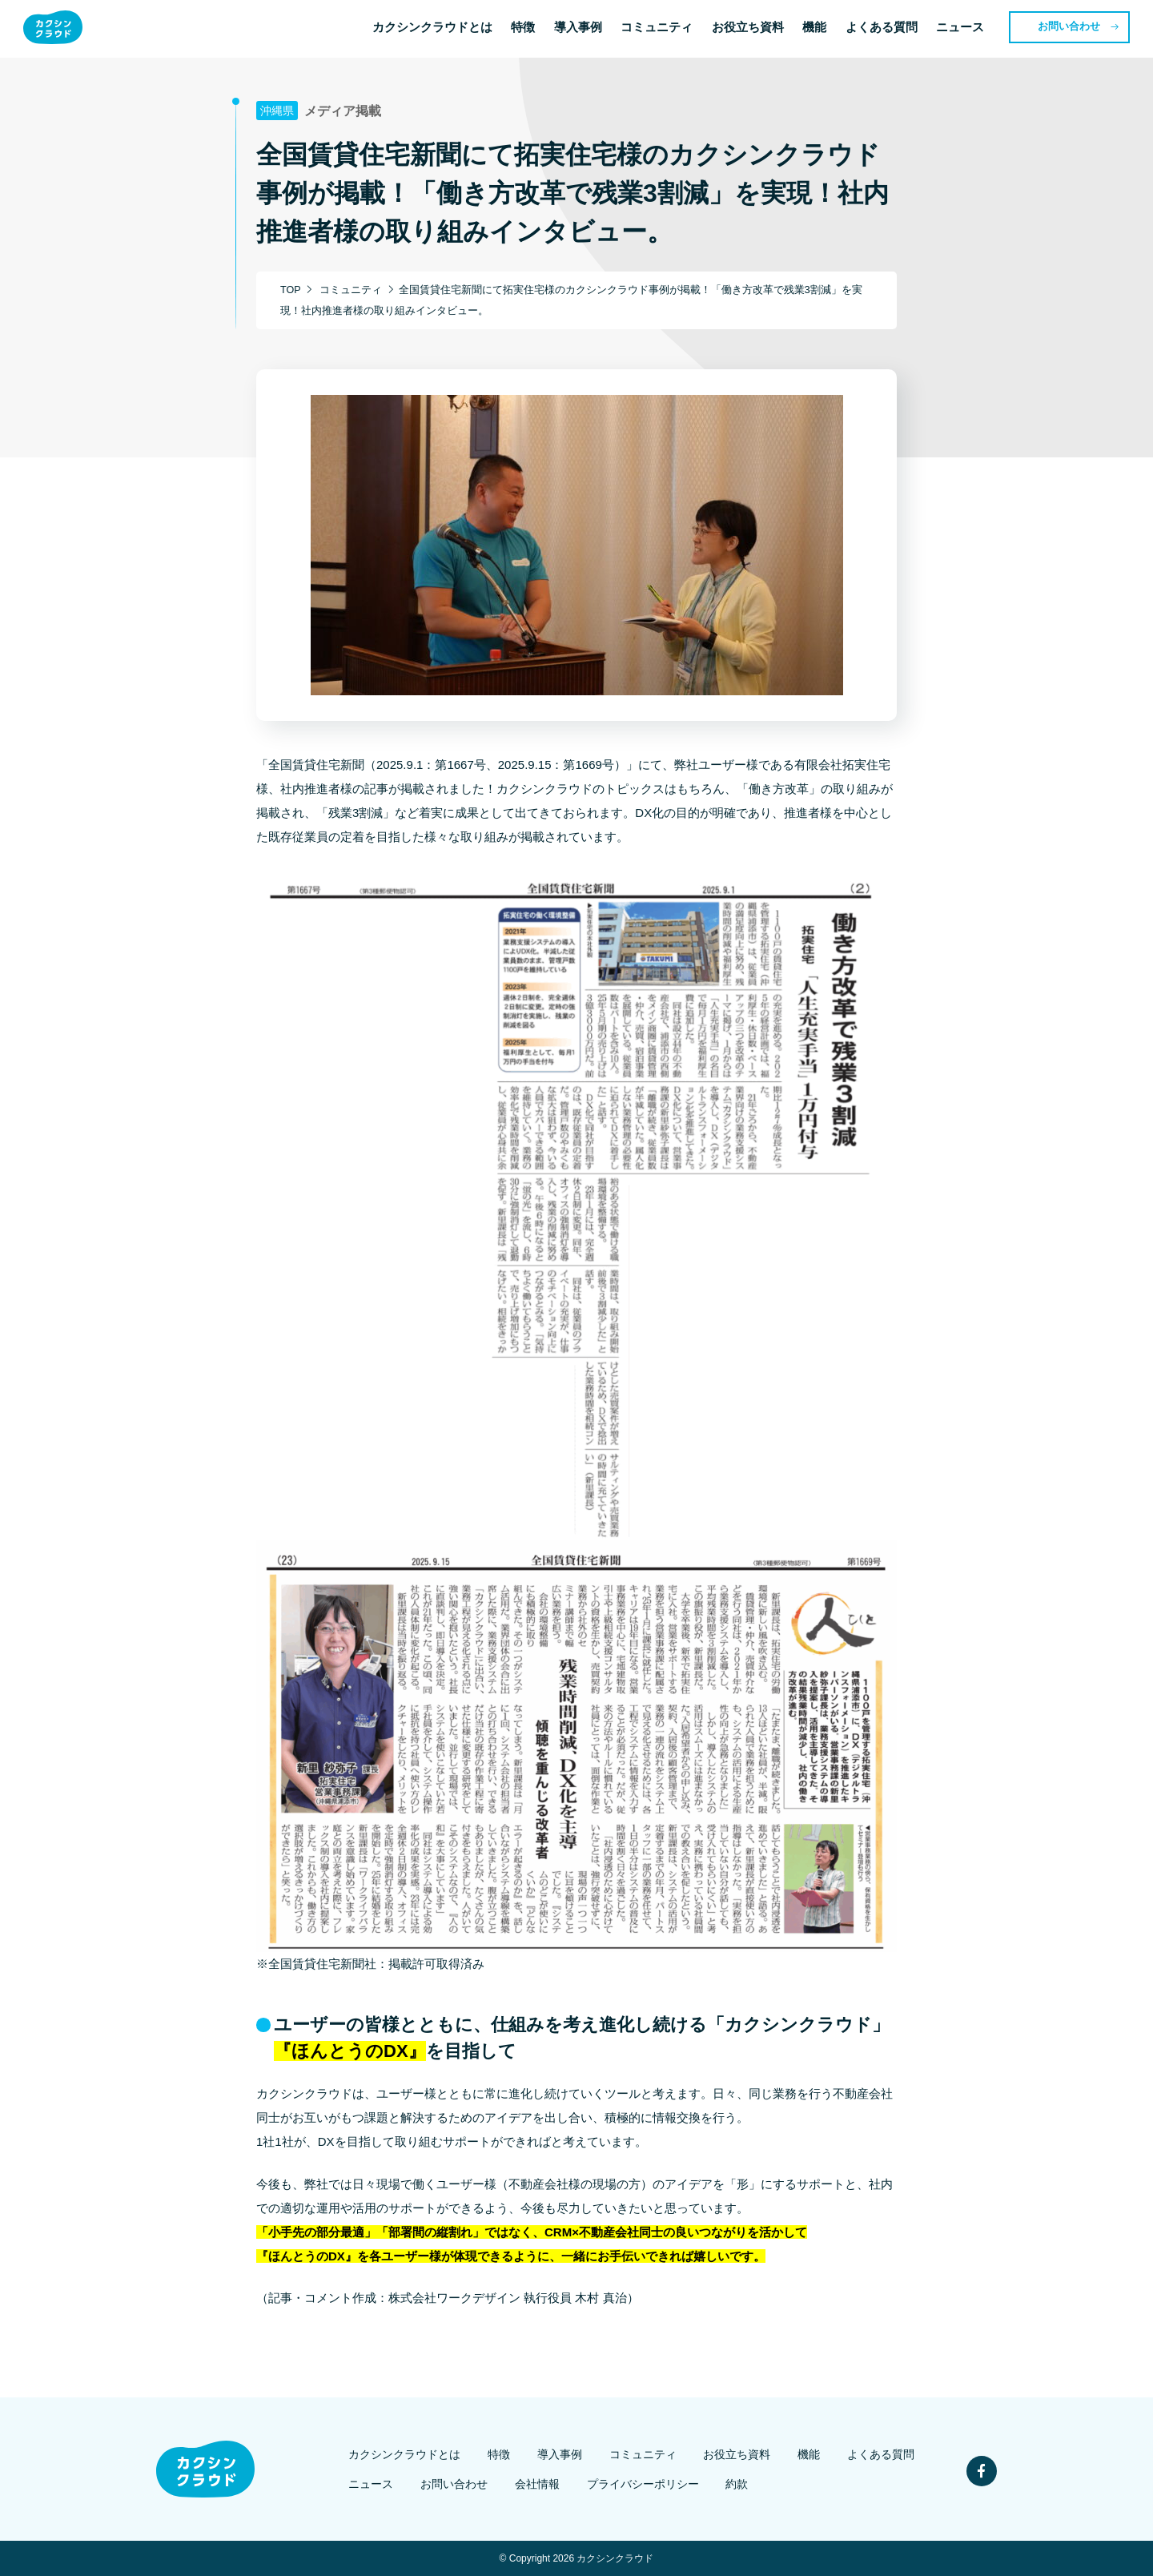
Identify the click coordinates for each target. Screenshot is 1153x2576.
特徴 (524, 28)
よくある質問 (885, 28)
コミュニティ (659, 28)
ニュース (964, 28)
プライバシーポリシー (642, 2483)
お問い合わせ (1074, 28)
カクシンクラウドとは (433, 28)
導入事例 (580, 28)
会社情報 (539, 2483)
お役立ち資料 (750, 28)
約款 (733, 2483)
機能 (817, 28)
